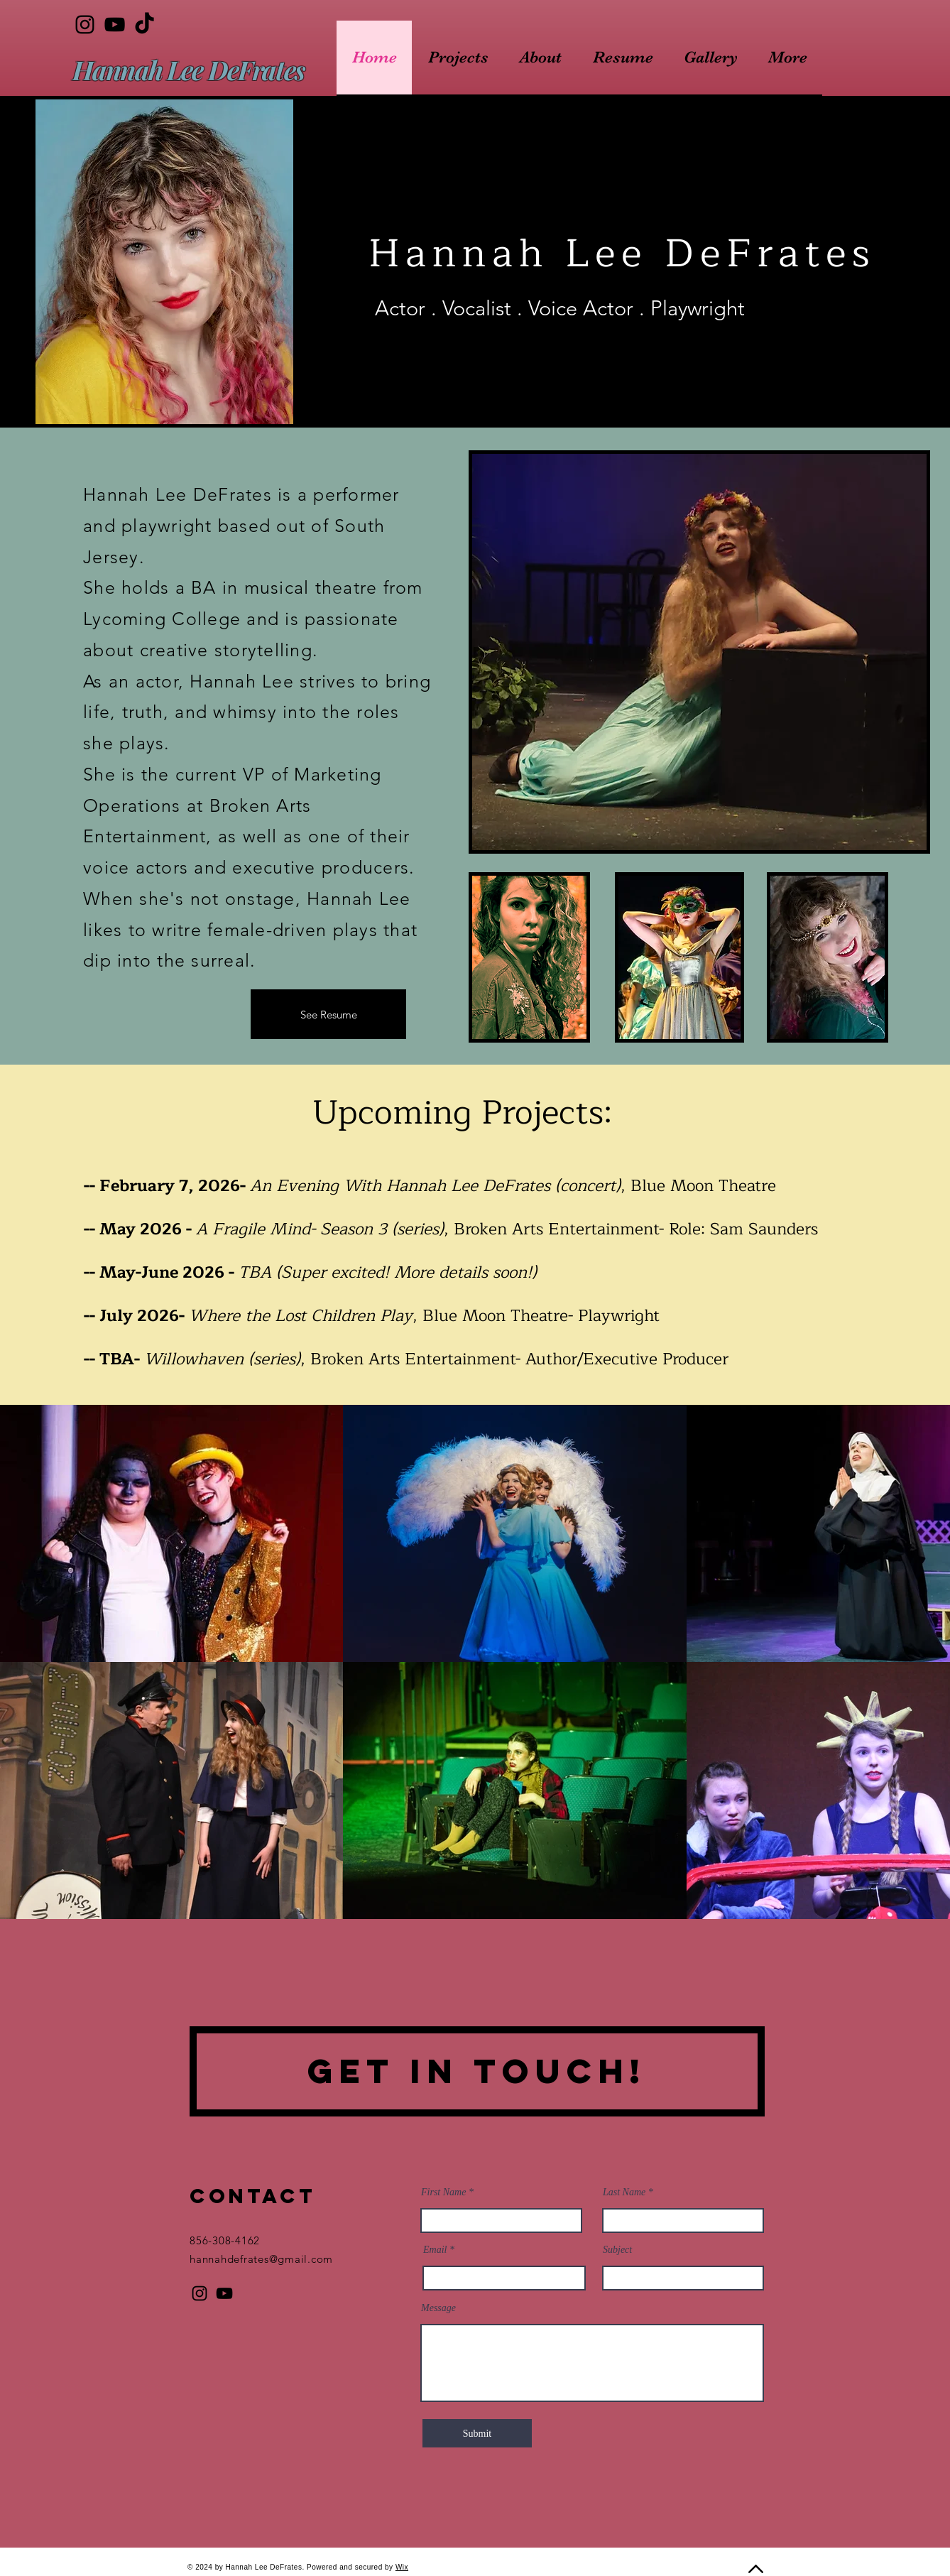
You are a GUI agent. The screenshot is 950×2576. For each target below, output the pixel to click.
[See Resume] (328, 1014)
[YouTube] (114, 24)
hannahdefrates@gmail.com (261, 2259)
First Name (443, 2192)
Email (435, 2250)
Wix (401, 2567)
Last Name (624, 2192)
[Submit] (477, 2433)
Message (438, 2308)
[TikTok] (144, 24)
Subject (617, 2250)
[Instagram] (84, 24)
